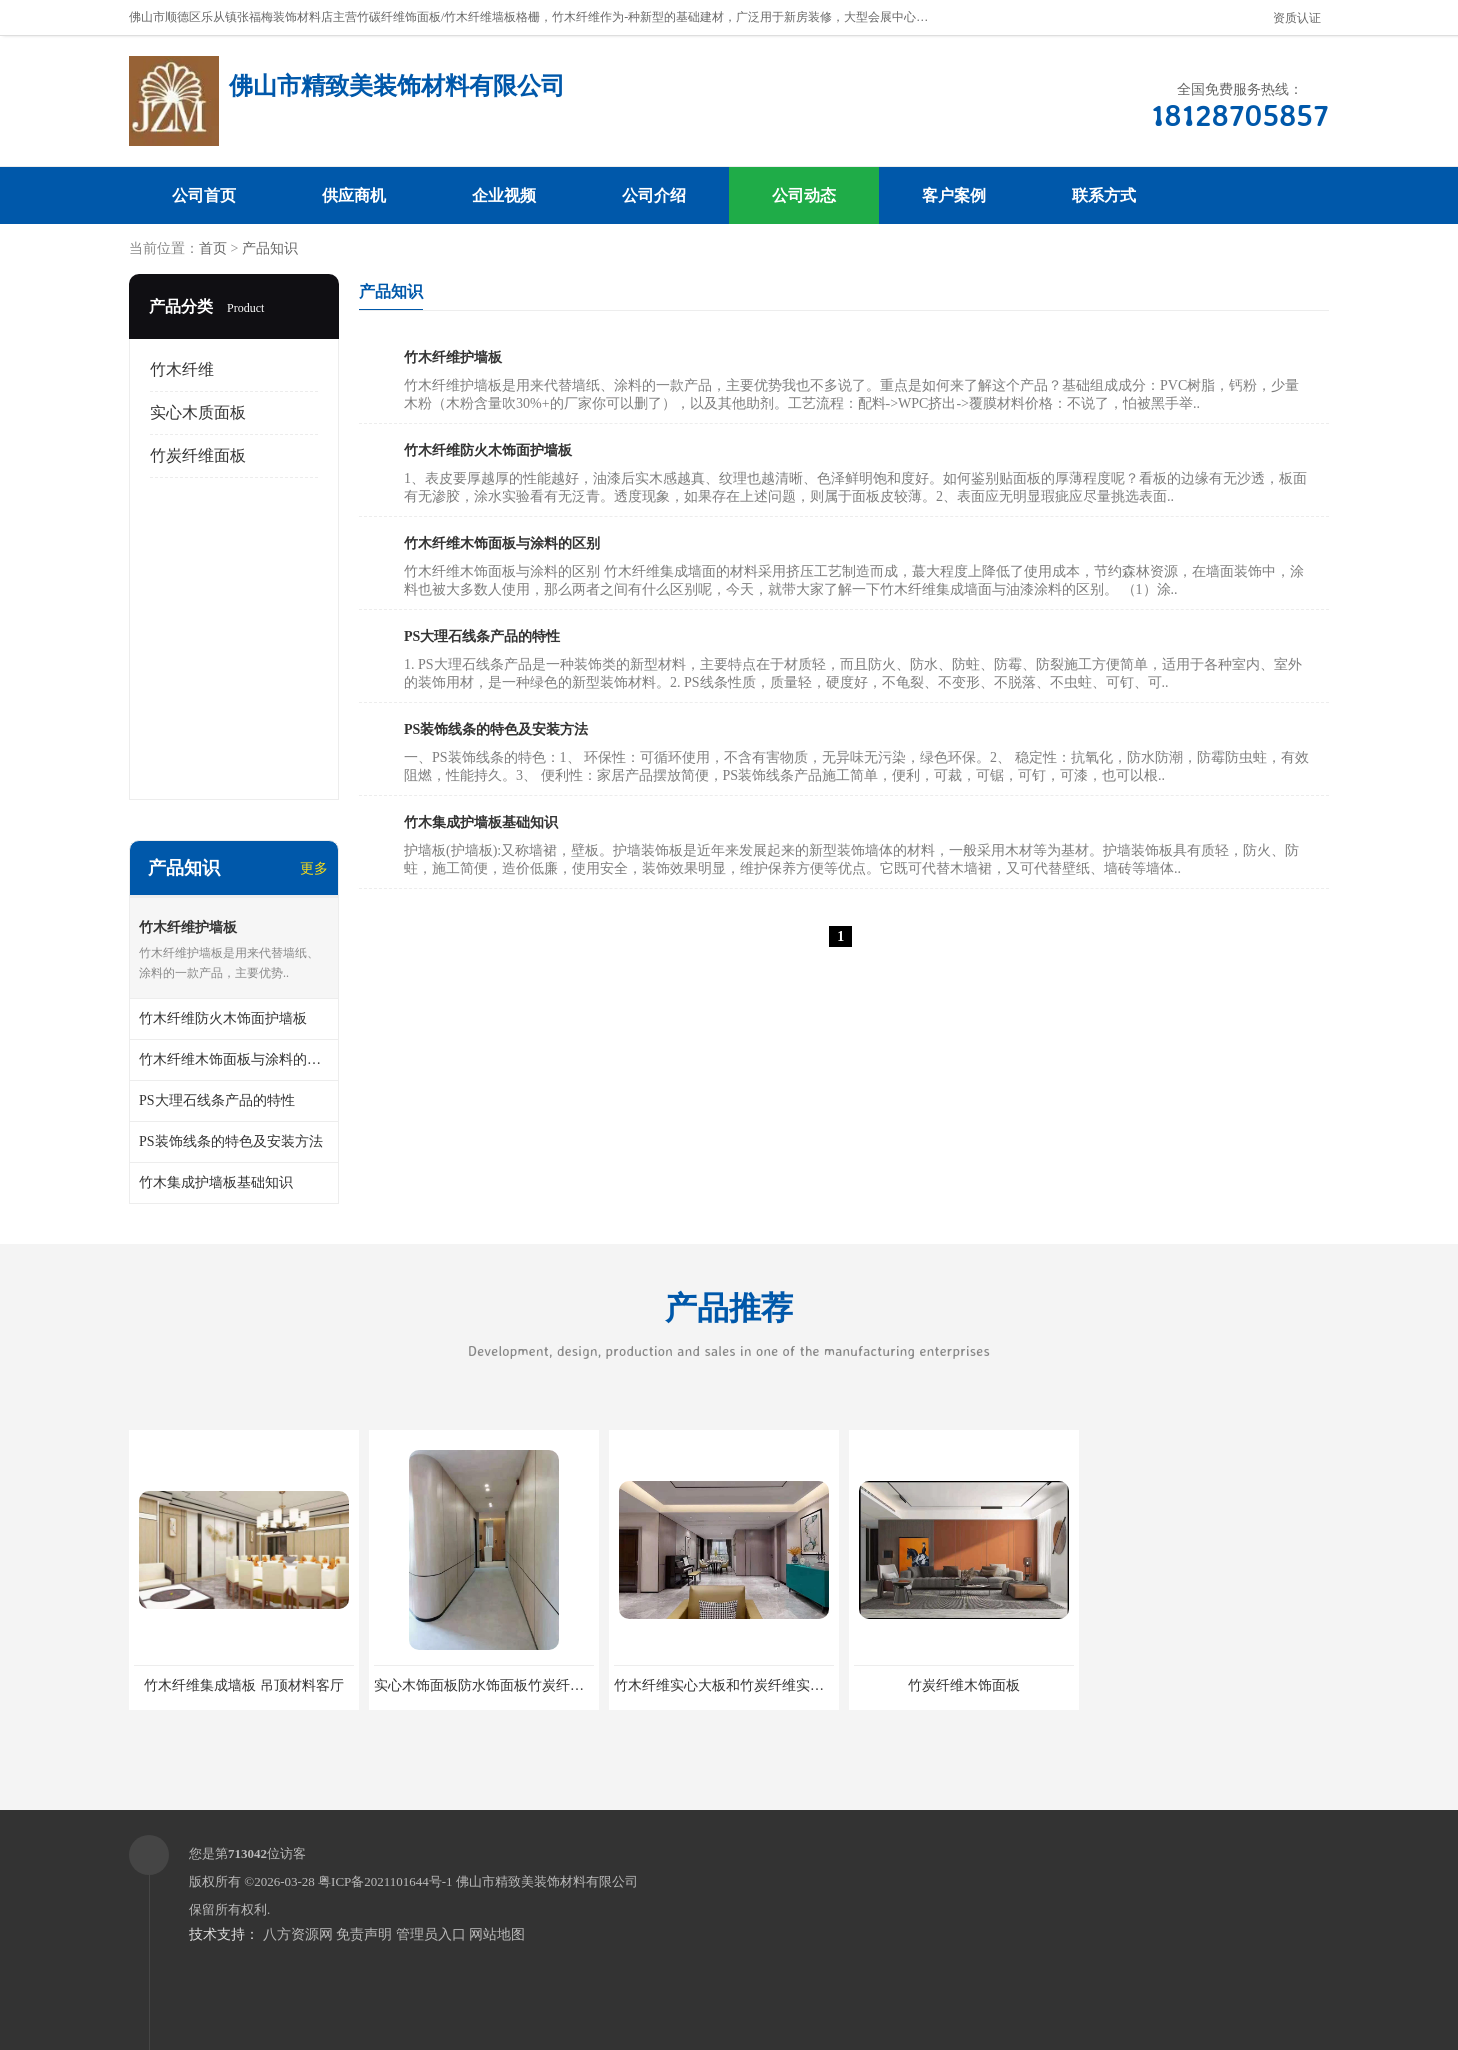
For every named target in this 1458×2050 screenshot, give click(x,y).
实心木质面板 (198, 412)
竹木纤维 (182, 369)
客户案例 (954, 195)
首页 (213, 248)
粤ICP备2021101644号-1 (385, 1881)
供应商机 (354, 195)
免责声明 (364, 1934)
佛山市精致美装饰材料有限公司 (547, 1881)
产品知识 (270, 248)
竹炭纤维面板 (198, 455)
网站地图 (497, 1934)
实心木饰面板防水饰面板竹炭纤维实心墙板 (507, 1685)
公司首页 (204, 195)
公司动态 (804, 195)
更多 (314, 868)
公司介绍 (654, 195)
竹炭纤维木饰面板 (964, 1685)
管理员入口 (431, 1934)
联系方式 (1104, 195)
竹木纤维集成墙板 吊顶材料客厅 (244, 1685)
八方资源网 (298, 1934)
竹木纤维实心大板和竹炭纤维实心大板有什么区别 (768, 1685)
